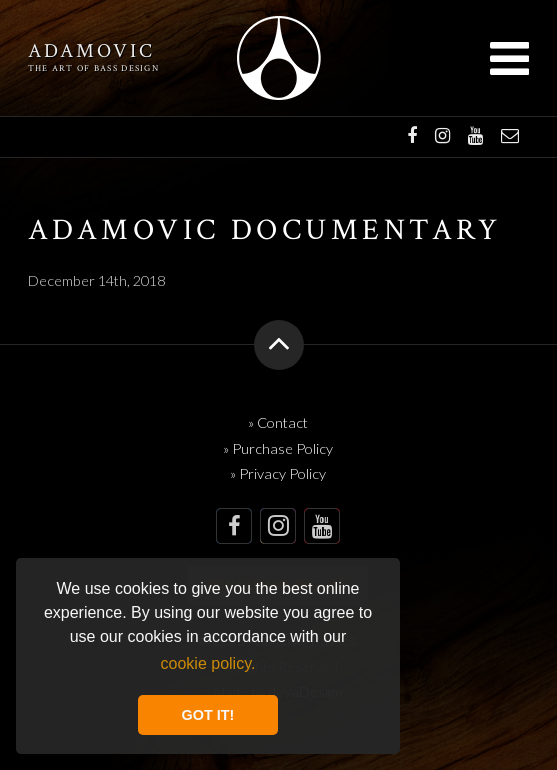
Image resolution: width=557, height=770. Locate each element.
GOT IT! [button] (208, 715)
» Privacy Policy (278, 473)
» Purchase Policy (278, 448)
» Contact (278, 422)
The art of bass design (93, 68)
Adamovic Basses (278, 58)
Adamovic (91, 52)
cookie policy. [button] (208, 663)
